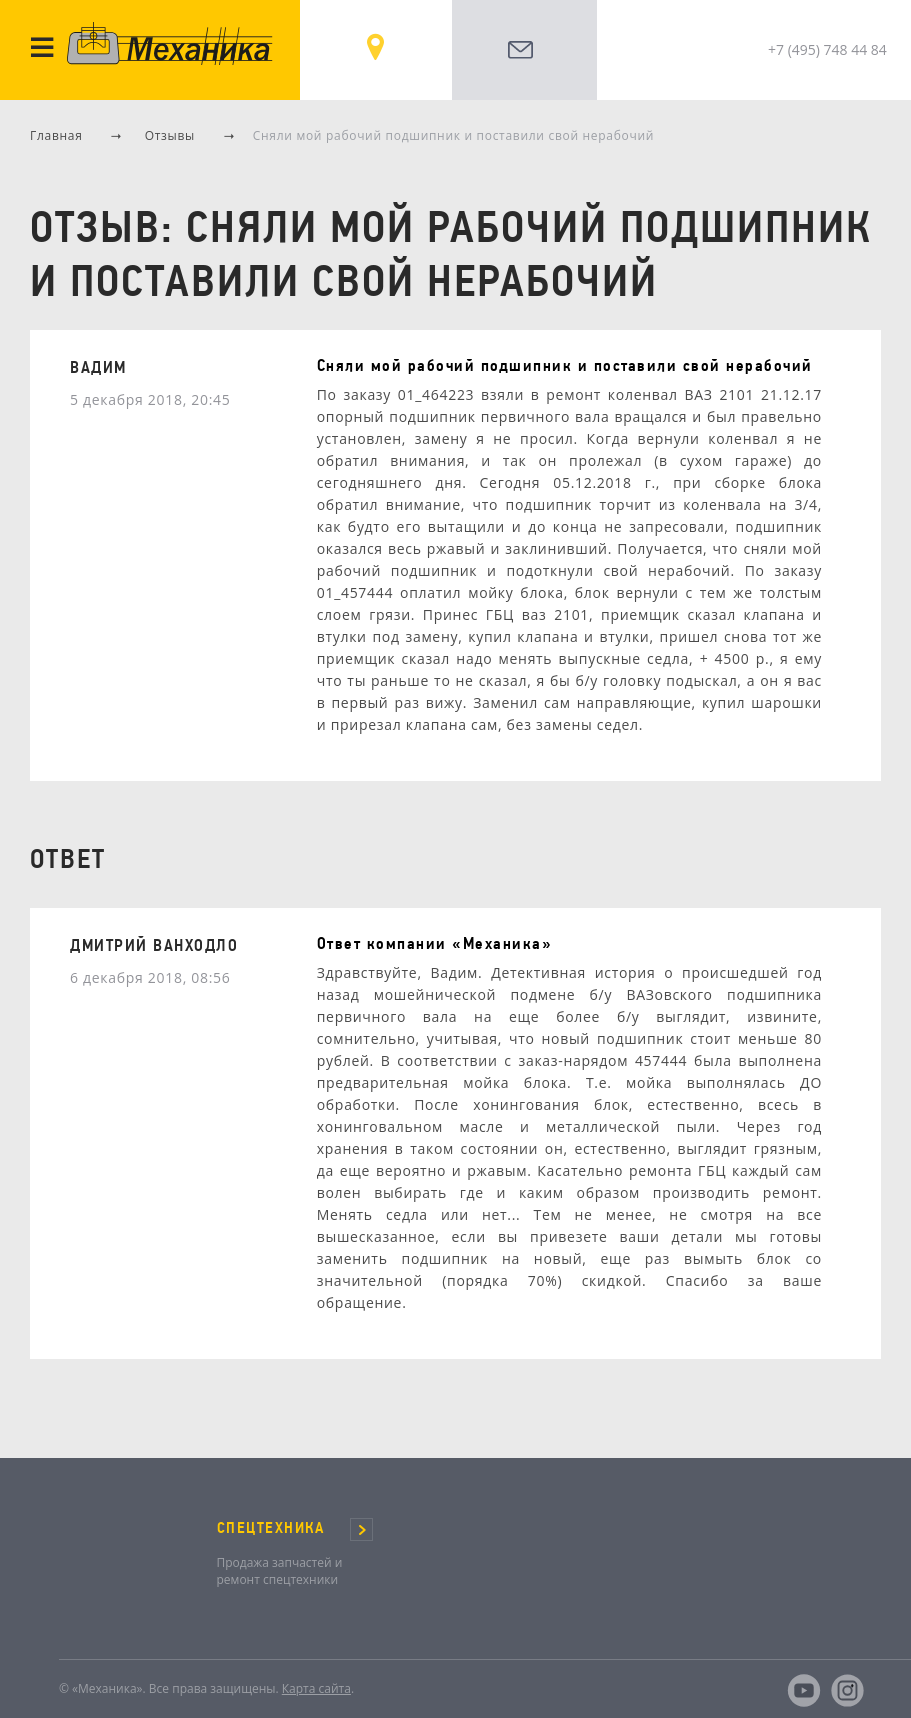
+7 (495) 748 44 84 (827, 49)
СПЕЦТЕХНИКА (271, 1528)
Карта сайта (316, 1688)
